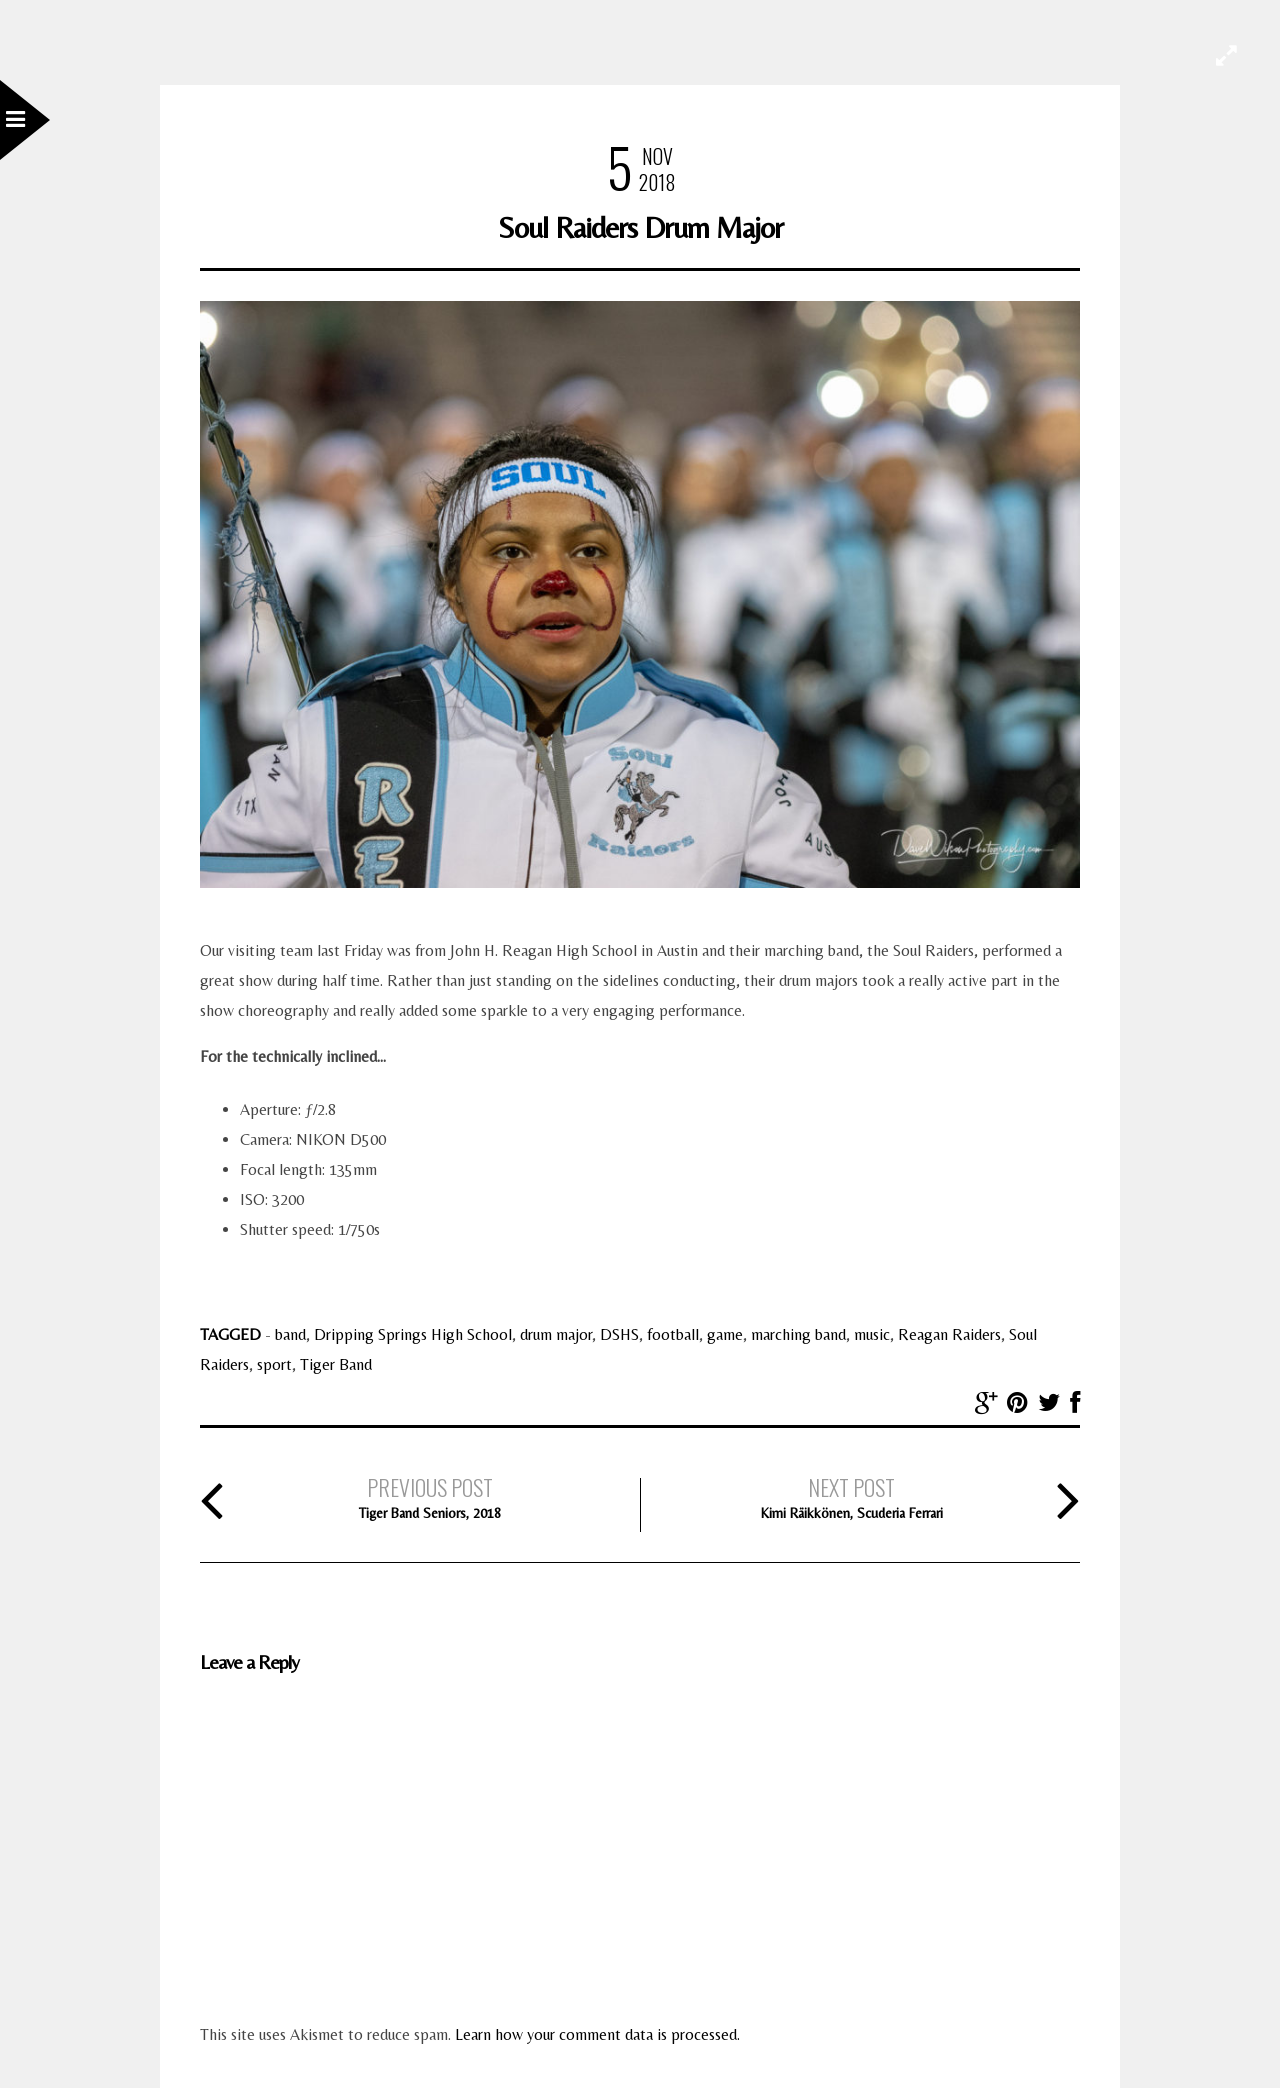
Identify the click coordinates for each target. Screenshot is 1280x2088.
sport (274, 1364)
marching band (798, 1334)
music (872, 1334)
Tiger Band (336, 1364)
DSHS (619, 1334)
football (673, 1334)
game (725, 1334)
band (290, 1334)
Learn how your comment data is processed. (597, 2034)
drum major (556, 1334)
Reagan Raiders (949, 1334)
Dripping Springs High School (413, 1334)
